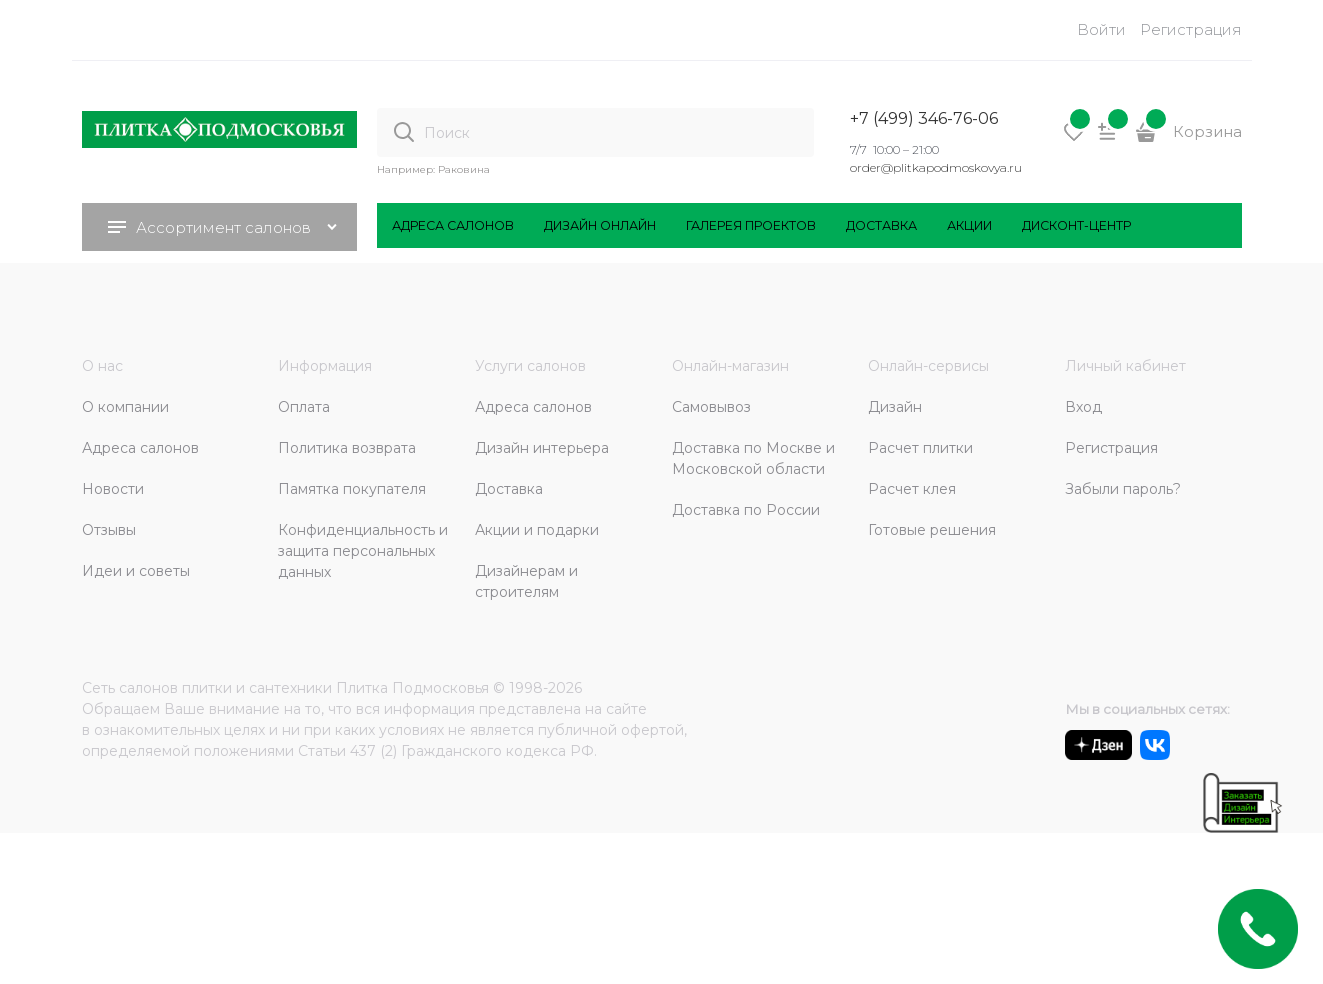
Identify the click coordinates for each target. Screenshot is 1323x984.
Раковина (464, 169)
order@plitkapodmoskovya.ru (936, 167)
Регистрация (1191, 29)
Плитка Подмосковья (412, 688)
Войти (1101, 29)
